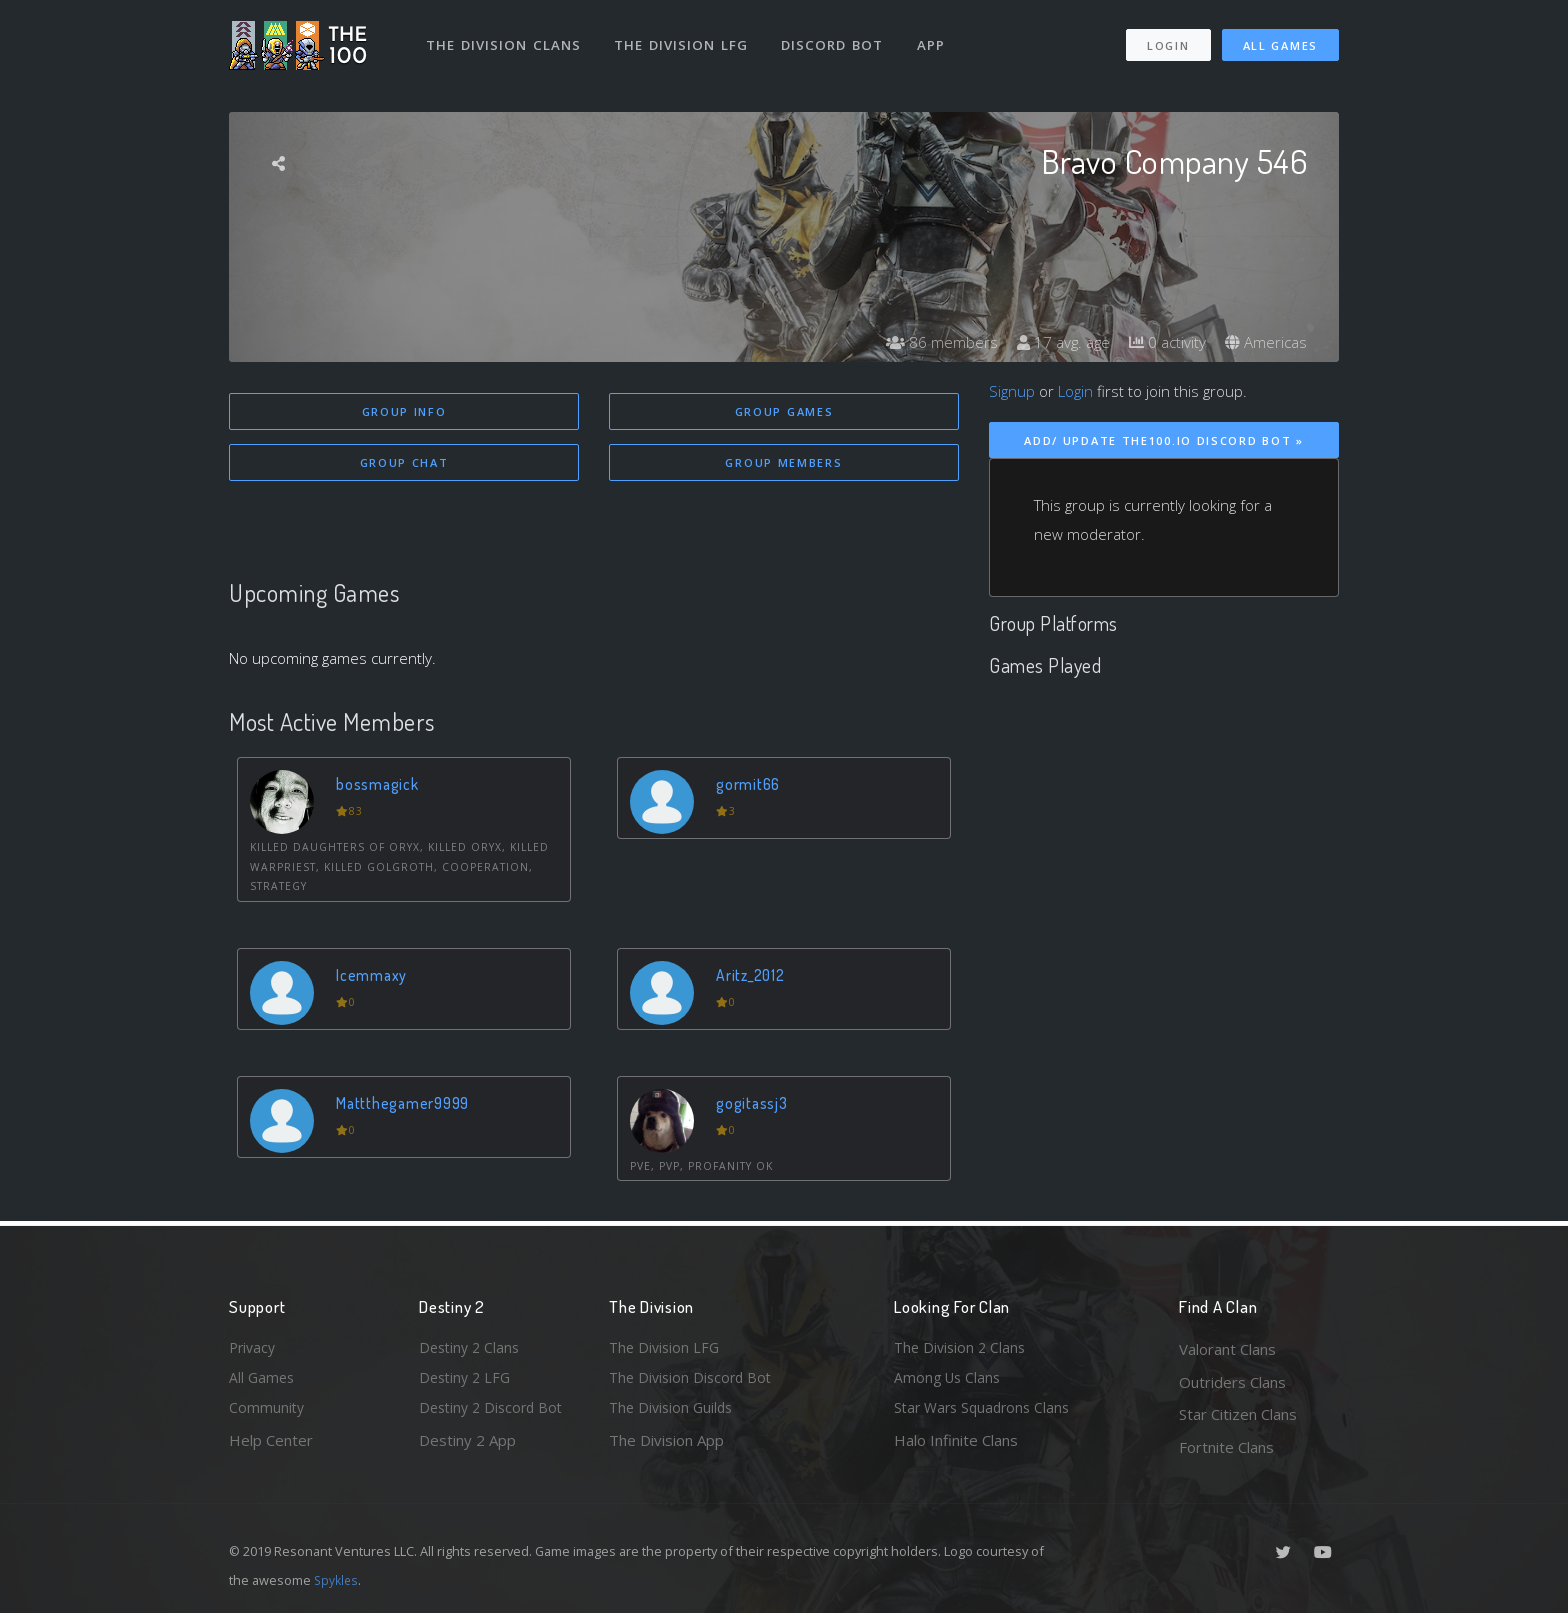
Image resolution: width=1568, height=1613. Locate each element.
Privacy (254, 1349)
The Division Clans (505, 38)
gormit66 (751, 786)
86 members (928, 342)
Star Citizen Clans (1238, 1414)
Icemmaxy (374, 977)
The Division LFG (684, 38)
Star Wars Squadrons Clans (986, 1414)
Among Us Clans (949, 1382)
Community (267, 1414)
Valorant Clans (1227, 1349)
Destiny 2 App (467, 1447)
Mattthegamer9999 (408, 1105)
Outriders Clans (1232, 1382)
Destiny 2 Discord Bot (495, 1414)
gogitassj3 (755, 1105)
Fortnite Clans (1226, 1447)
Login (1167, 38)
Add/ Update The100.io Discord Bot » (1164, 440)
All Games (1280, 38)
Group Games (784, 411)
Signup (1012, 391)
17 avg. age (1053, 342)
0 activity (1162, 342)
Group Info (404, 411)
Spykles (337, 1580)
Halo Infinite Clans (956, 1447)
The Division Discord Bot (694, 1382)
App (936, 38)
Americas (1264, 342)
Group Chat (404, 464)
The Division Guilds (674, 1414)
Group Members (783, 464)
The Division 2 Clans (962, 1349)
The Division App (666, 1447)
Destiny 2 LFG (467, 1382)
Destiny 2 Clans (472, 1349)
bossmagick (381, 786)
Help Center (271, 1447)
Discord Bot (836, 38)
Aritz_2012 (755, 977)
